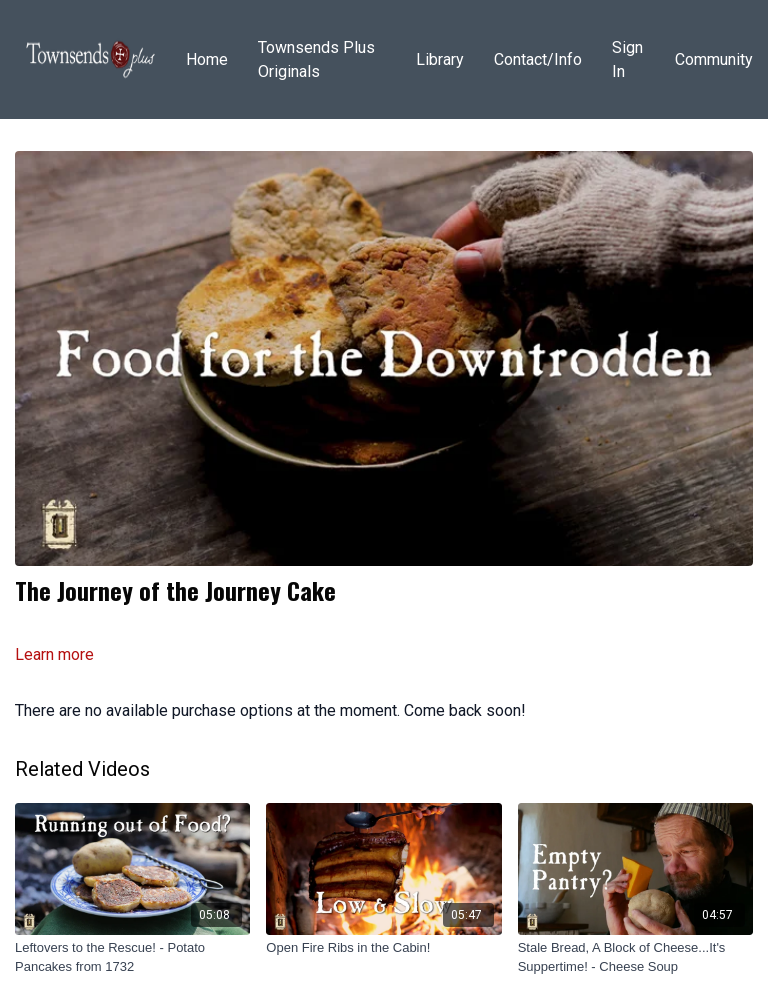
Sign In (627, 59)
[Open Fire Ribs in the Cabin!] (383, 948)
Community (714, 59)
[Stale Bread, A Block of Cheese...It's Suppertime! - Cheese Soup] (635, 957)
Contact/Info (538, 59)
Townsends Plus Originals (316, 59)
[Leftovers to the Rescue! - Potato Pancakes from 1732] (132, 957)
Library (440, 59)
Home (207, 59)
